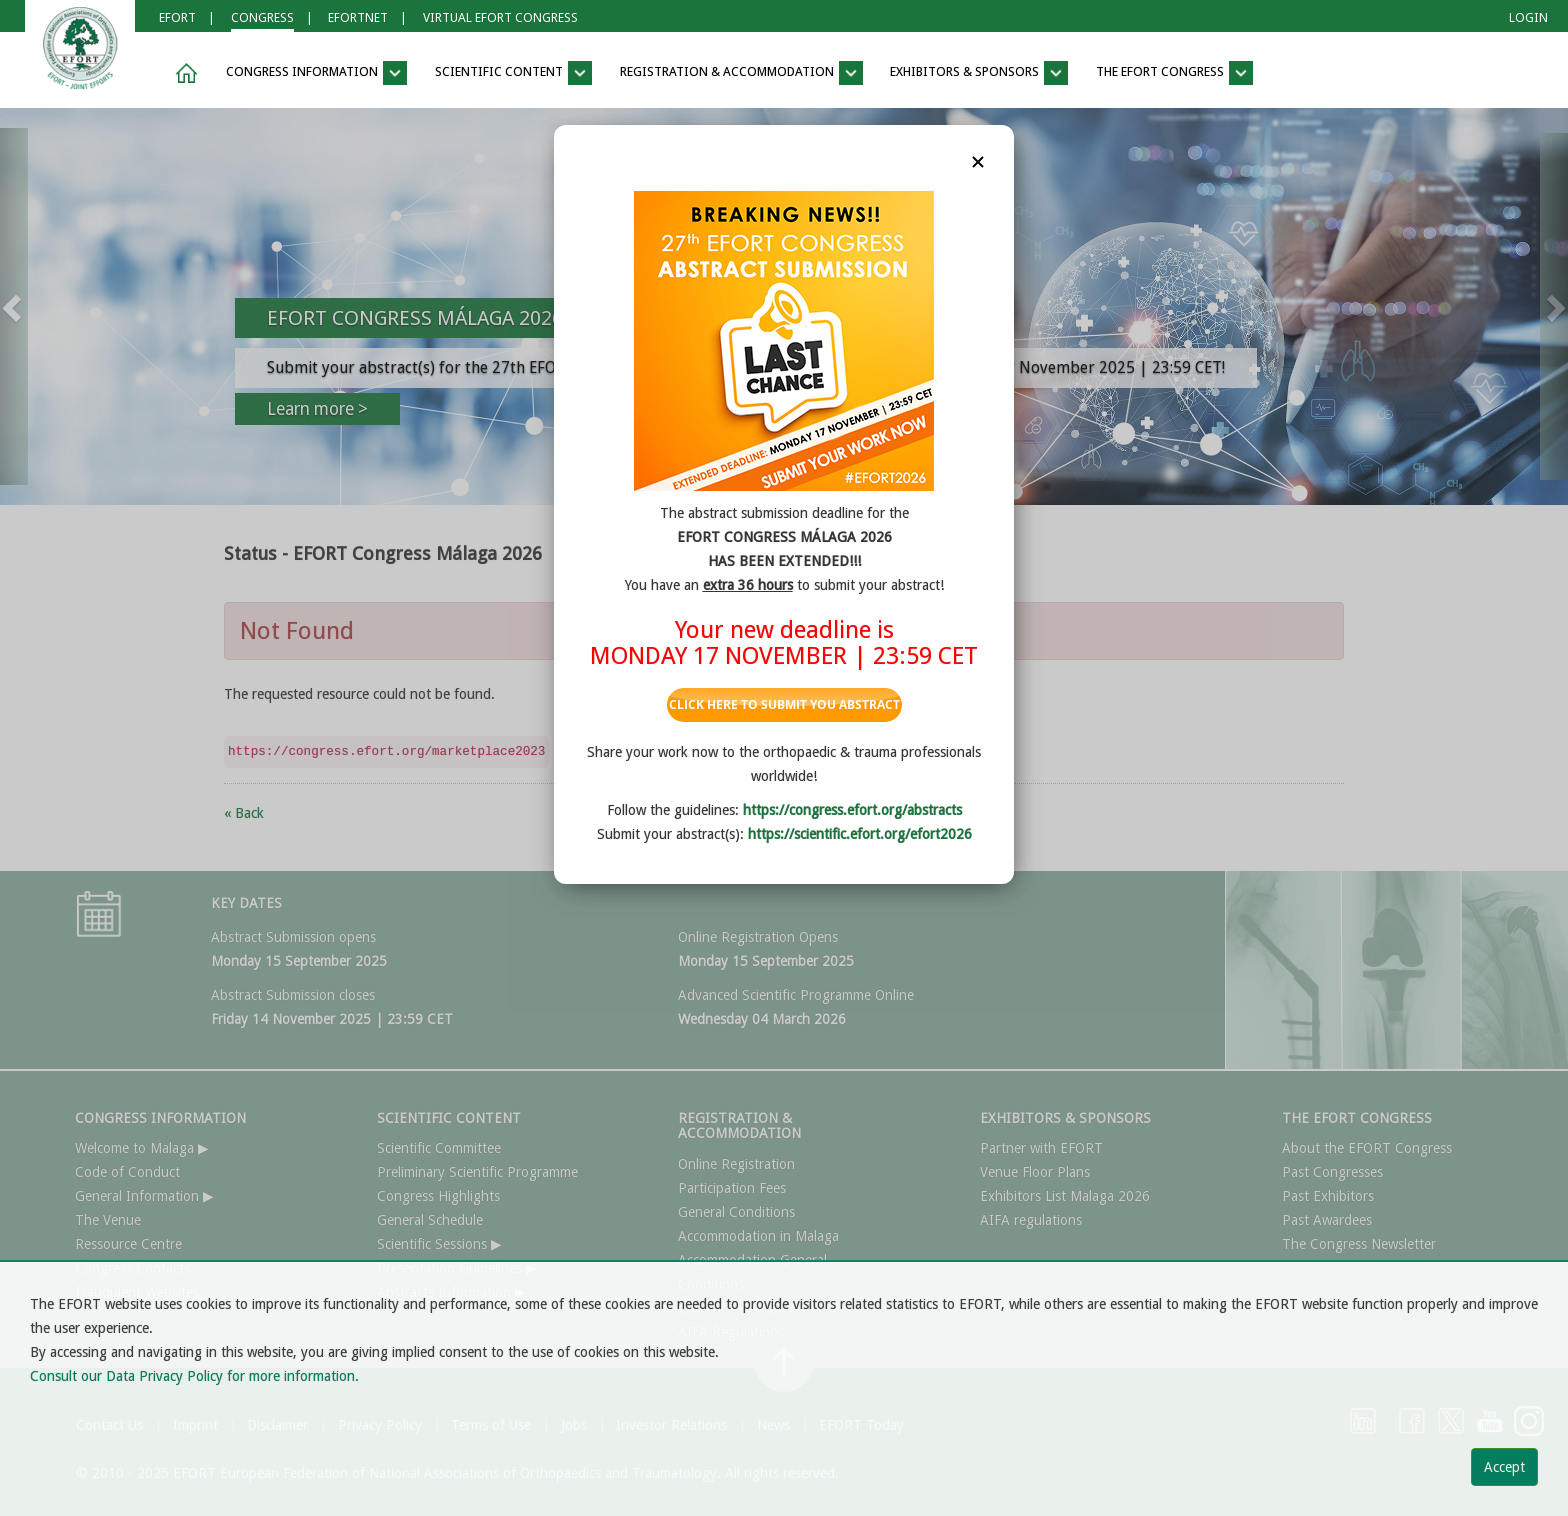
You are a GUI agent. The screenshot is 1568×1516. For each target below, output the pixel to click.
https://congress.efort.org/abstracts (852, 810)
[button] (183, 73)
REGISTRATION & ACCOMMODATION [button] (741, 73)
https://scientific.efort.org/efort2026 (860, 834)
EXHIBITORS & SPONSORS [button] (979, 73)
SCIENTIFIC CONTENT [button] (513, 73)
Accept (1504, 1467)
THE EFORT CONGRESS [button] (1174, 73)
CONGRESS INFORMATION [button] (316, 73)
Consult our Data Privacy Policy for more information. (194, 1376)
